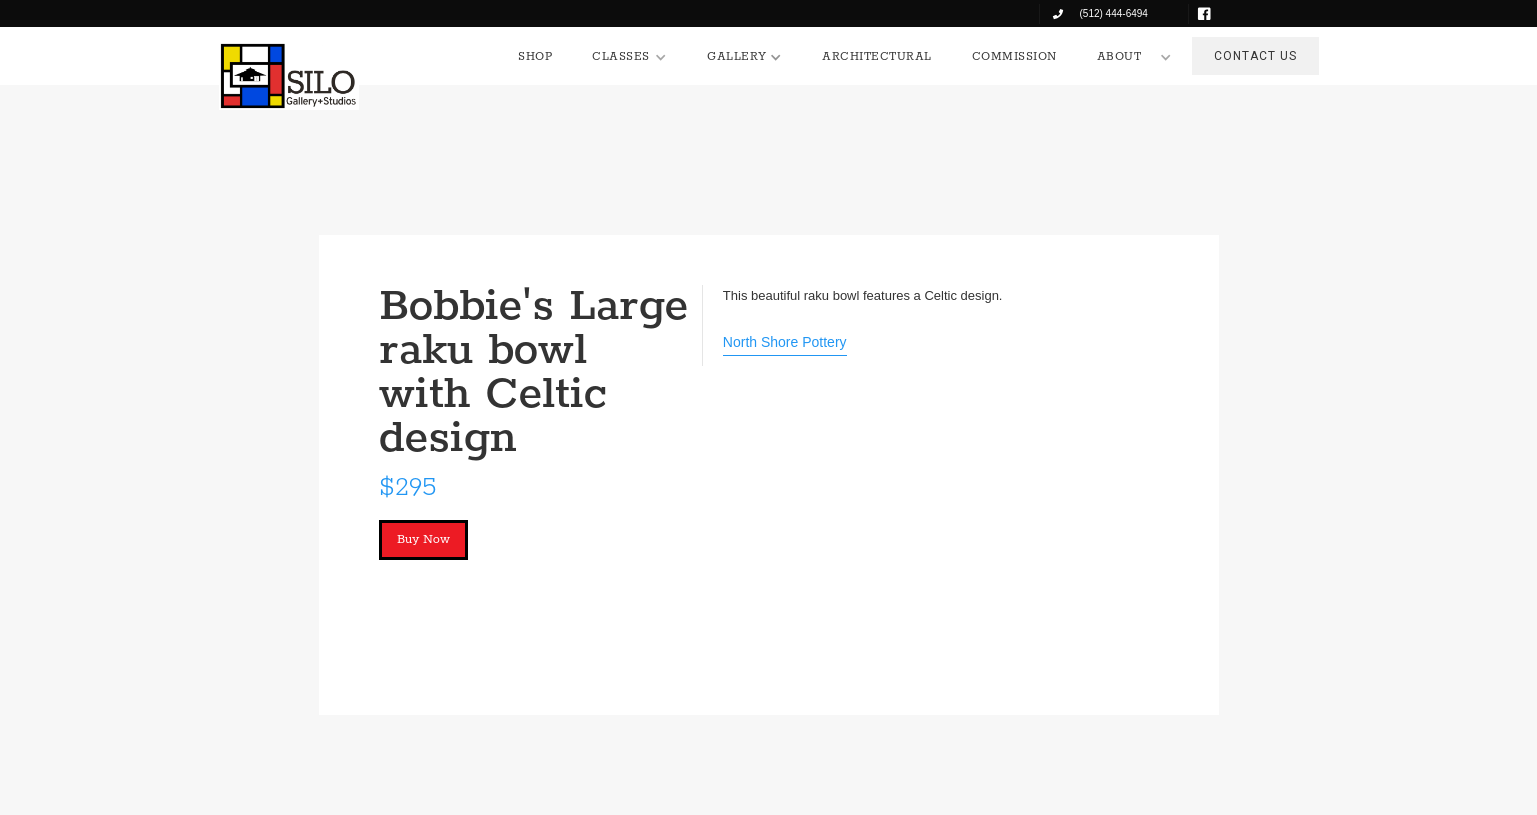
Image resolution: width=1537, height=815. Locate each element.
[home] (289, 76)
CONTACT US (1255, 56)
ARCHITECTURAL (877, 56)
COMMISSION (1014, 56)
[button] (629, 57)
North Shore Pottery (785, 342)
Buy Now (423, 539)
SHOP (535, 56)
